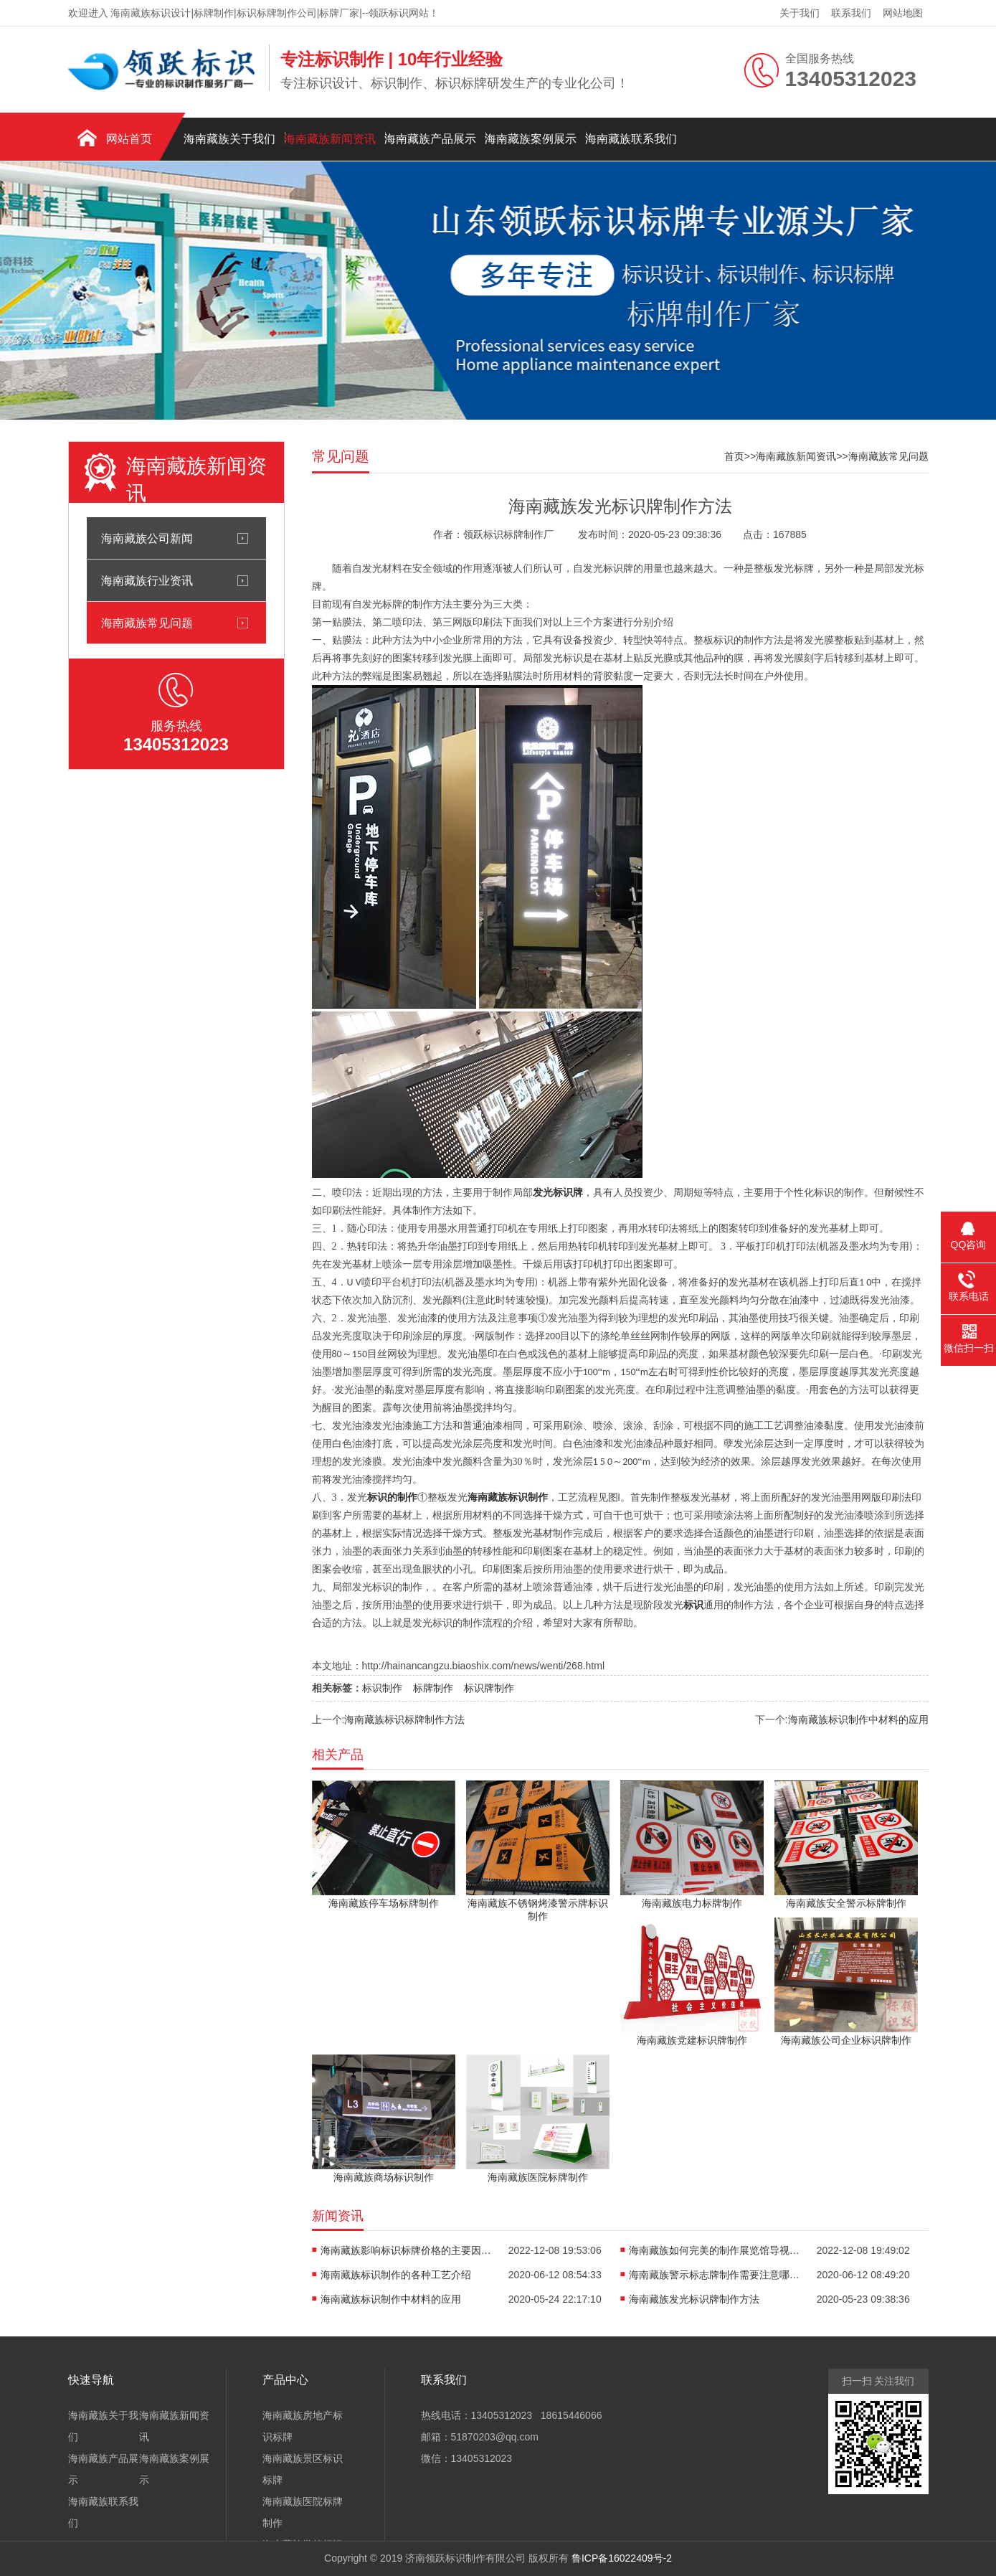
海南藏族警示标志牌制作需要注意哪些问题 (715, 2274)
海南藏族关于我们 (229, 139)
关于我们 (799, 13)
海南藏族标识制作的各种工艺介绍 (396, 2274)
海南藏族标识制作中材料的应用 (858, 1719)
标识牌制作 (489, 1688)
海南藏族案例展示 (531, 139)
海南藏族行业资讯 (147, 580)
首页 (734, 456)
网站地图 (903, 13)
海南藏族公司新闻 (147, 538)
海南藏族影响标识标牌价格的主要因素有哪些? (407, 2250)
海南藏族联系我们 (631, 139)
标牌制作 (433, 1688)
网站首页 (129, 139)
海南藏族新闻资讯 (330, 139)
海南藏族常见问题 (147, 622)
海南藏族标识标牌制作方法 (404, 1719)
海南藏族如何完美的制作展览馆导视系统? (715, 2250)
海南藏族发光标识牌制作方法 (694, 2299)
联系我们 (851, 13)
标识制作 (382, 1688)
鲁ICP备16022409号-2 (621, 2558)
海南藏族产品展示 (430, 139)
